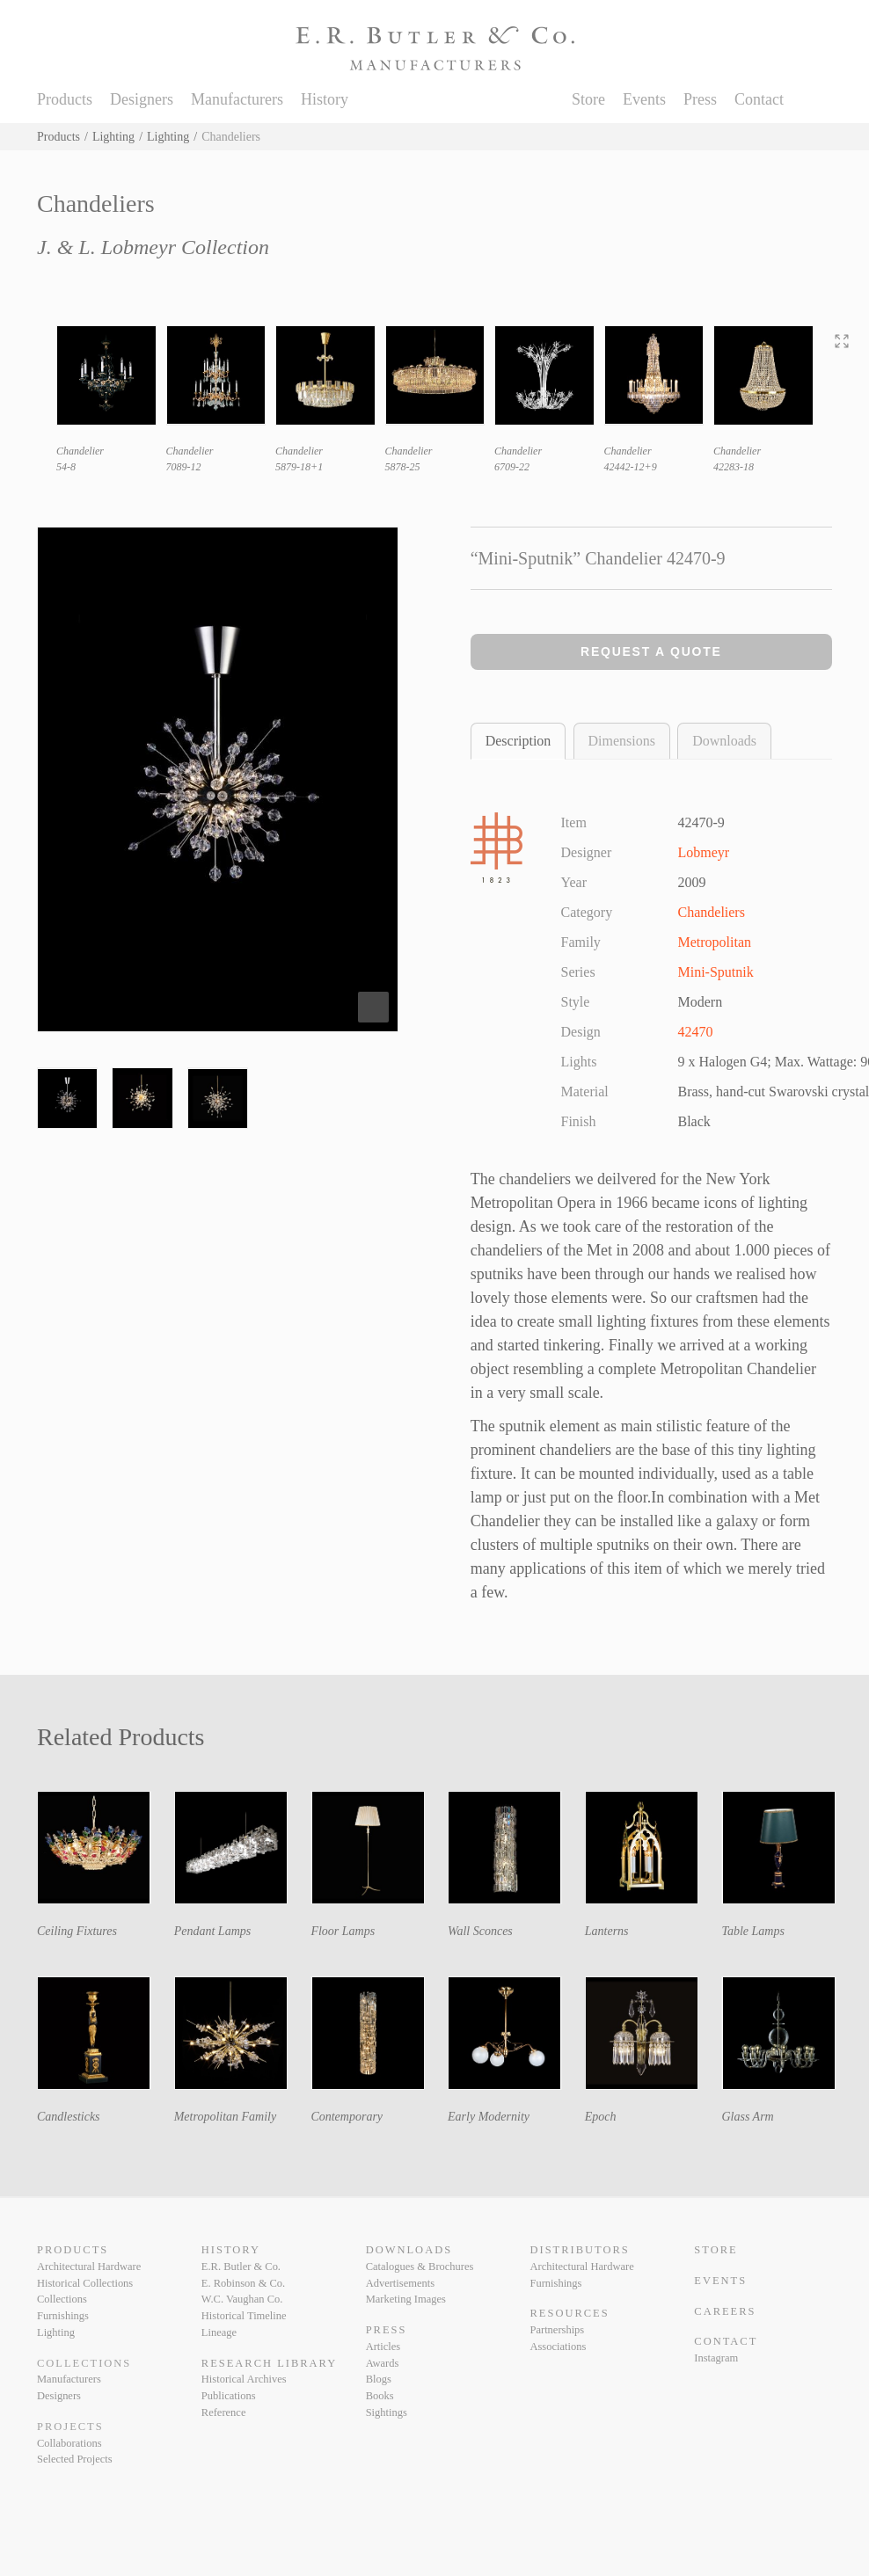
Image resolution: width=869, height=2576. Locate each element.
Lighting (113, 136)
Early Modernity (488, 2116)
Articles (383, 2346)
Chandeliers (711, 912)
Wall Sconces (480, 1931)
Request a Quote (651, 651)
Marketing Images (406, 2299)
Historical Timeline (244, 2316)
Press (700, 99)
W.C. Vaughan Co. (242, 2299)
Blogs (378, 2379)
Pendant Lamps (213, 1931)
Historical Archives (244, 2379)
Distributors (579, 2250)
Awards (382, 2363)
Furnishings (63, 2316)
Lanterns (607, 1931)
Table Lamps (752, 1931)
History (324, 99)
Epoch (601, 2116)
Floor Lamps (342, 1931)
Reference (223, 2412)
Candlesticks (68, 2116)
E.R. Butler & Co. (241, 2266)
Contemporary (346, 2116)
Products (64, 99)
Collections (62, 2299)
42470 (695, 1031)
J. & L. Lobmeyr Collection (153, 247)
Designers (141, 99)
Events (644, 99)
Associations (557, 2346)
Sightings (386, 2412)
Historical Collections (85, 2283)
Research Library (269, 2363)
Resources (569, 2313)
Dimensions (621, 740)
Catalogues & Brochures (420, 2266)
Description (518, 740)
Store (588, 99)
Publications (228, 2396)
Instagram (716, 2358)
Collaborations (69, 2443)
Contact (759, 99)
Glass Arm (747, 2116)
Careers (725, 2311)
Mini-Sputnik (716, 971)
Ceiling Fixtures (77, 1931)
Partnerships (556, 2330)
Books (380, 2396)
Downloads (724, 740)
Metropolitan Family (225, 2116)
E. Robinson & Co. (243, 2283)
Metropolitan (715, 942)
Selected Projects (75, 2459)
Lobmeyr (704, 852)
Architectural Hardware (89, 2266)
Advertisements (400, 2283)
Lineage (219, 2332)
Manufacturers (237, 99)
